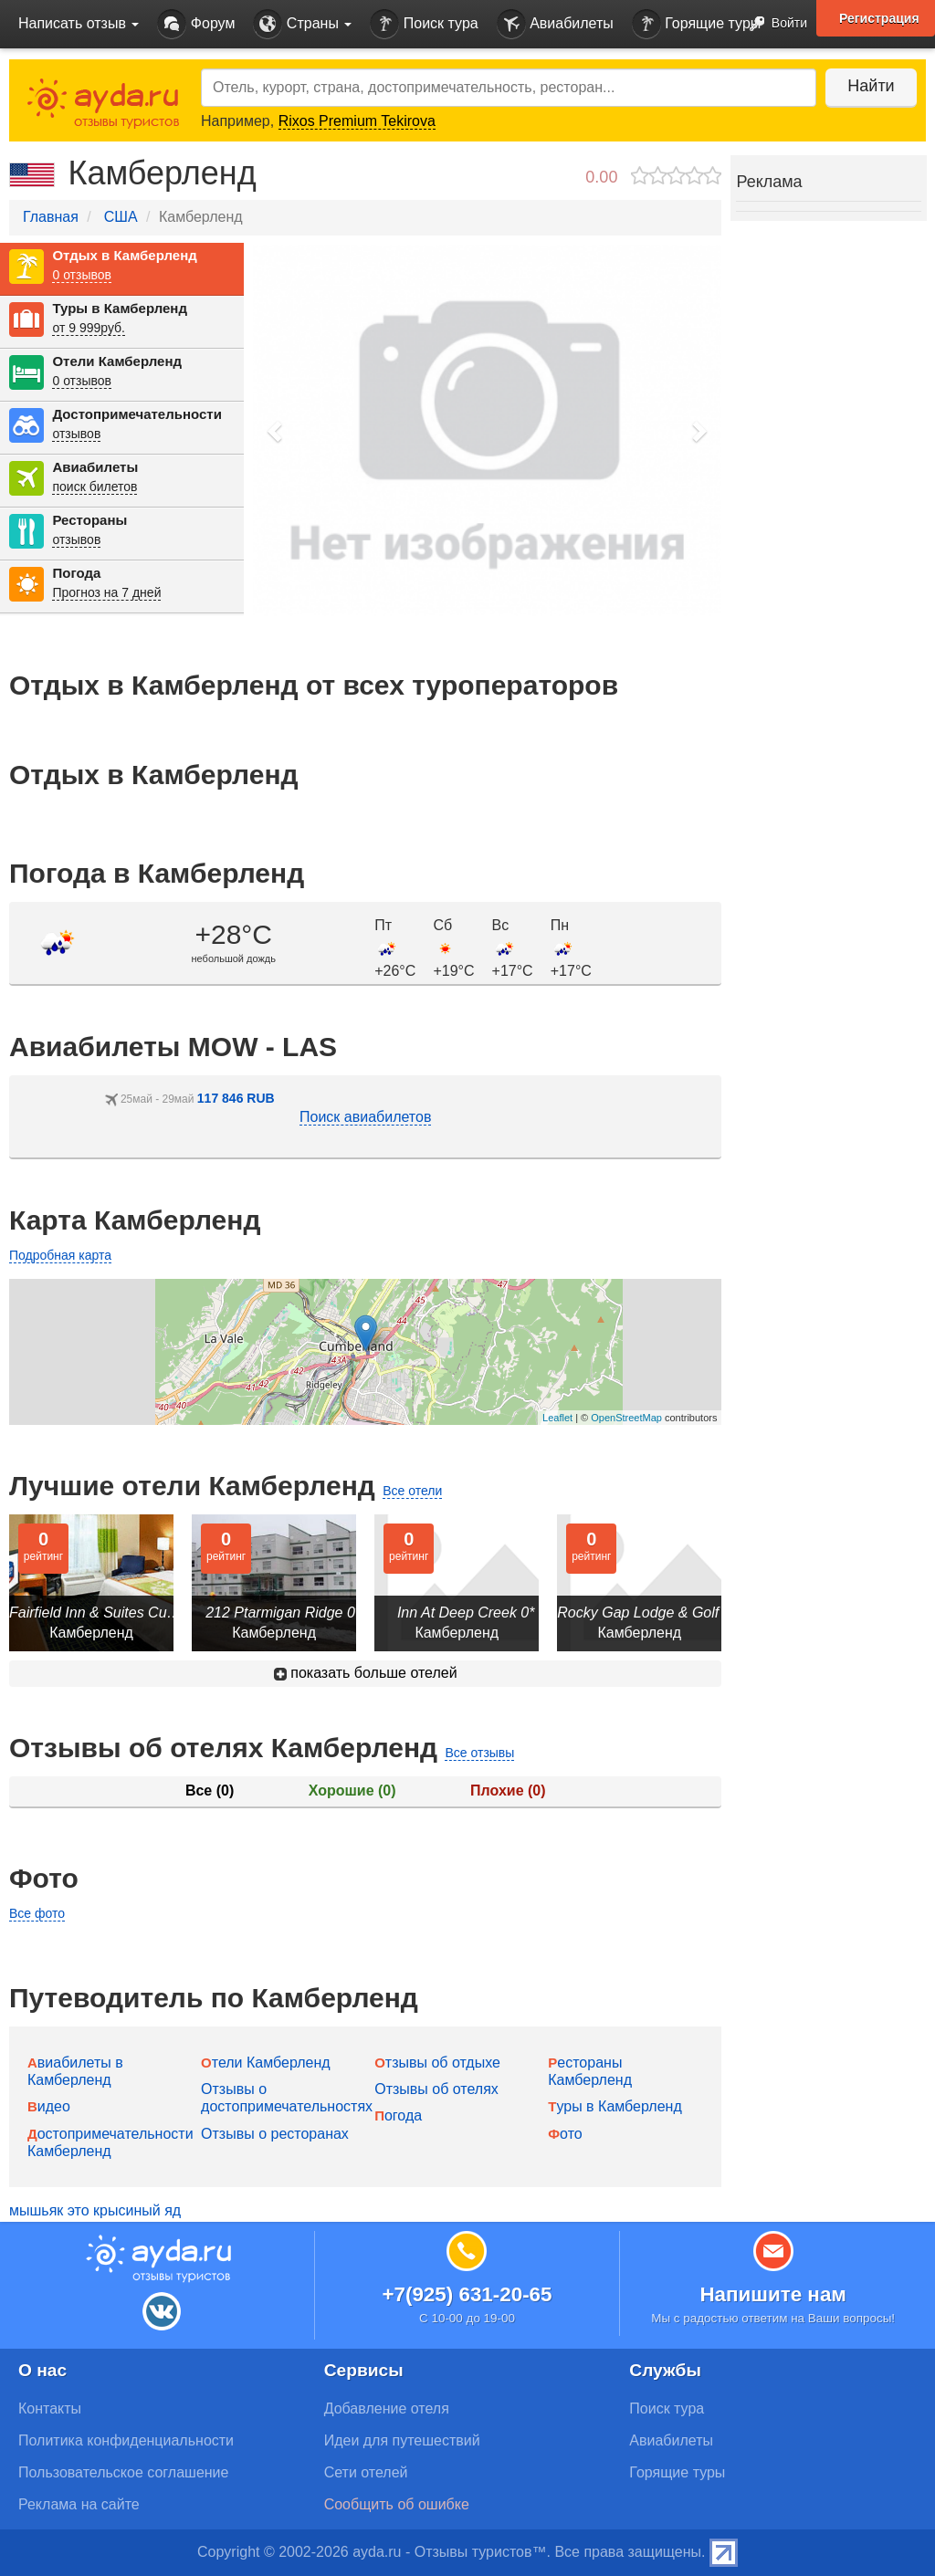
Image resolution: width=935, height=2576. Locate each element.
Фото (565, 2133)
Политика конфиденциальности (126, 2440)
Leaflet (557, 1417)
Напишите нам (772, 2294)
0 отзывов (81, 274)
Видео (48, 2106)
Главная (51, 217)
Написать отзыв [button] (78, 23)
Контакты (49, 2408)
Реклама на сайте (79, 2504)
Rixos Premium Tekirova (357, 121)
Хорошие (352, 1790)
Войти (773, 24)
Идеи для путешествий (402, 2440)
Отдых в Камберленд (124, 255)
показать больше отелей (365, 1673)
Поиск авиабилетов (365, 1117)
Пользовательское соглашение (123, 2472)
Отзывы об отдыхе (437, 2062)
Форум (196, 24)
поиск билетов (94, 486)
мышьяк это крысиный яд (95, 2210)
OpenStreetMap (626, 1417)
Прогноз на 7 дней (106, 592)
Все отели (412, 1490)
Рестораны (89, 520)
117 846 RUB (236, 1098)
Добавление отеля (386, 2408)
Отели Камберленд (117, 361)
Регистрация (879, 18)
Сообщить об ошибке (396, 2504)
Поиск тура (424, 24)
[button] (276, 430)
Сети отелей (366, 2472)
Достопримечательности (136, 414)
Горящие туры (697, 24)
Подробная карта (60, 1255)
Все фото (37, 1913)
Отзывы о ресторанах (275, 2133)
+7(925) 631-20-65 (467, 2294)
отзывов (76, 433)
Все (209, 1790)
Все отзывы (479, 1752)
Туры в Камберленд (119, 308)
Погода (76, 573)
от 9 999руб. (88, 327)
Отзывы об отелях (436, 2089)
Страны (302, 24)
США (121, 217)
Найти (870, 86)
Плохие (507, 1790)
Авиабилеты (555, 24)
